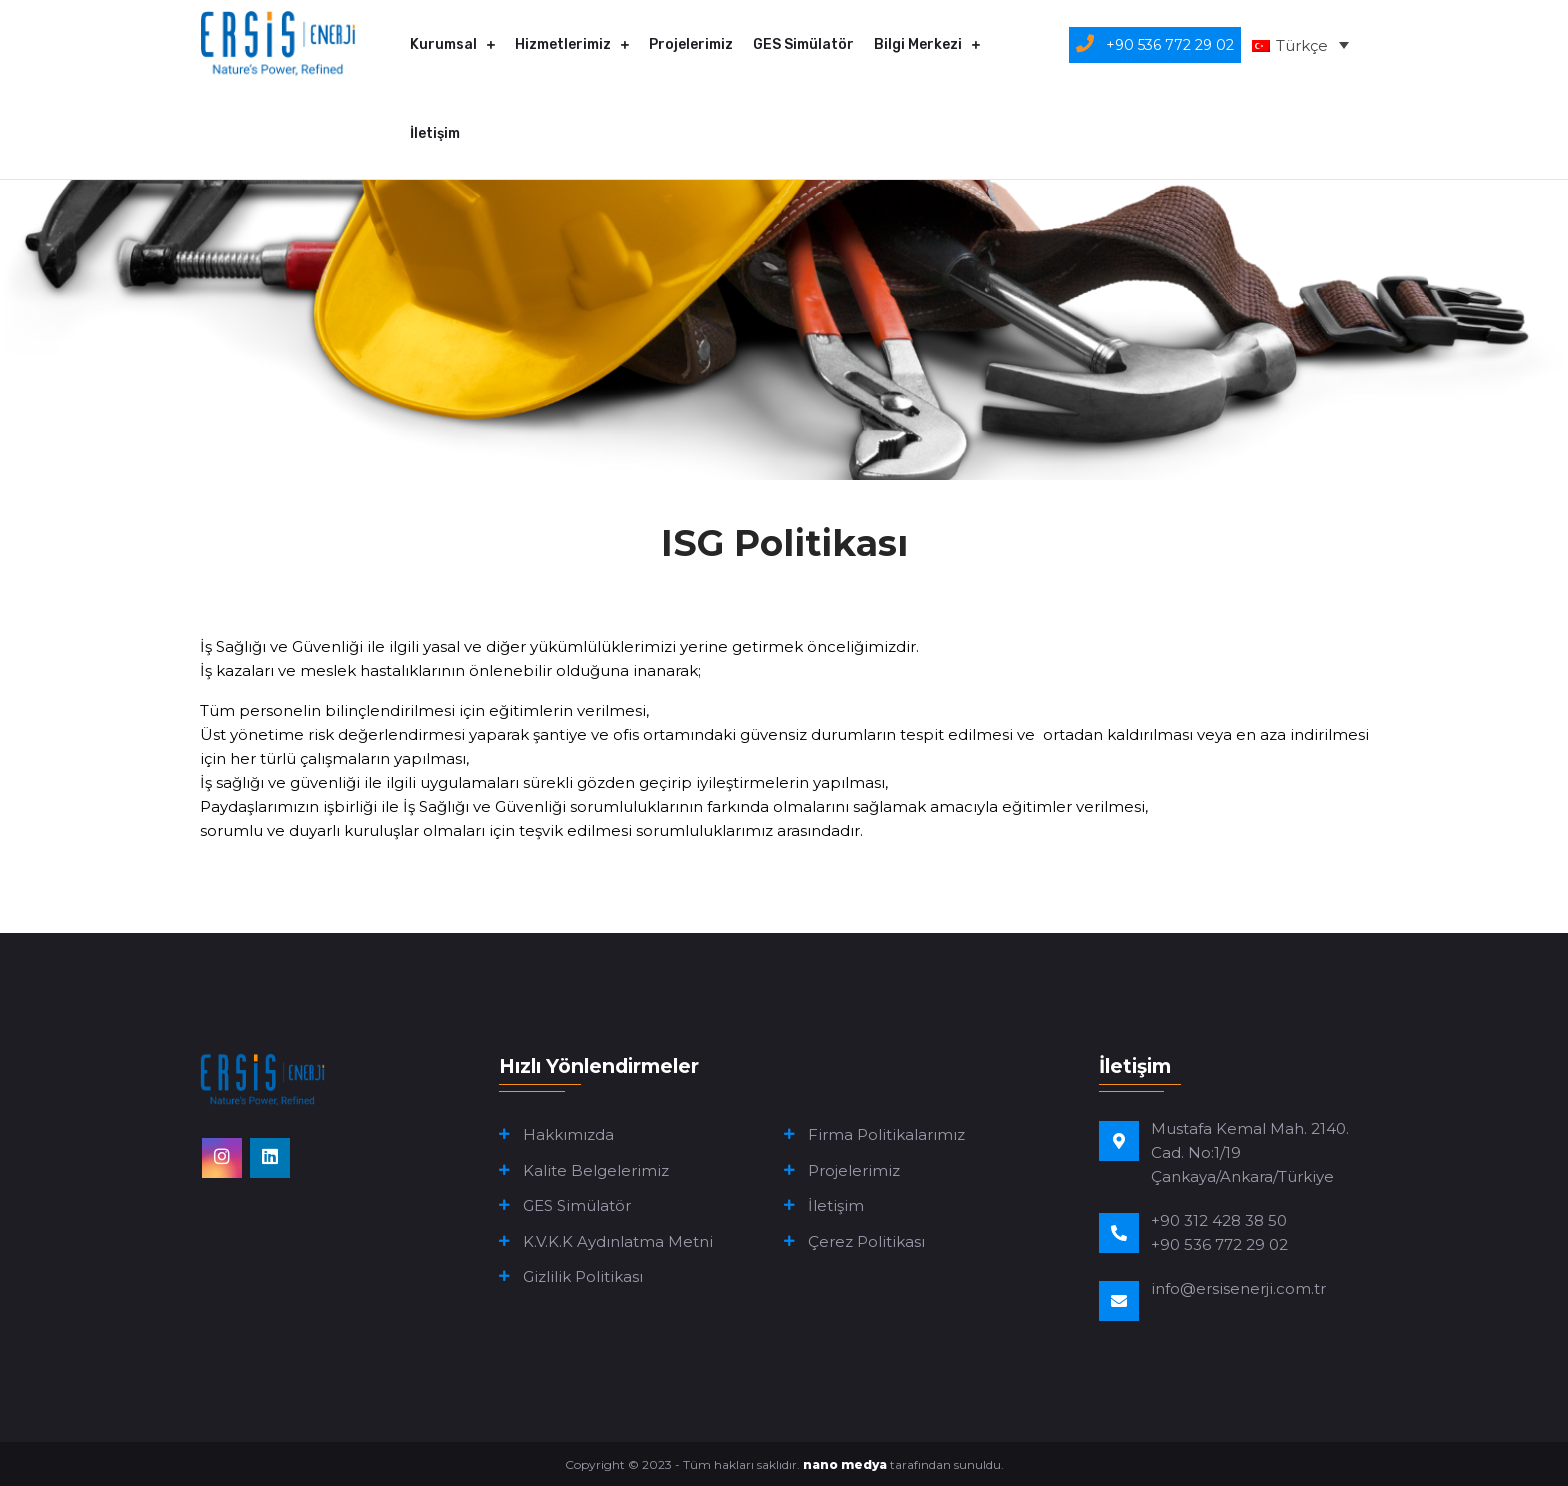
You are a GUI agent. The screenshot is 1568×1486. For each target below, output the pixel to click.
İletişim (435, 133)
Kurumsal (443, 44)
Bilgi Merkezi (918, 44)
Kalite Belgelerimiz (596, 1170)
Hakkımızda (568, 1134)
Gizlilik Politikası (583, 1276)
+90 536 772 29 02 (1219, 1244)
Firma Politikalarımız (886, 1134)
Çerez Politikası (866, 1241)
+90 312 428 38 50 (1219, 1220)
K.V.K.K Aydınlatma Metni (618, 1241)
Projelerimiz (691, 44)
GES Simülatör (803, 44)
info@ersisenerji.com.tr (1238, 1288)
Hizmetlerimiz (563, 44)
